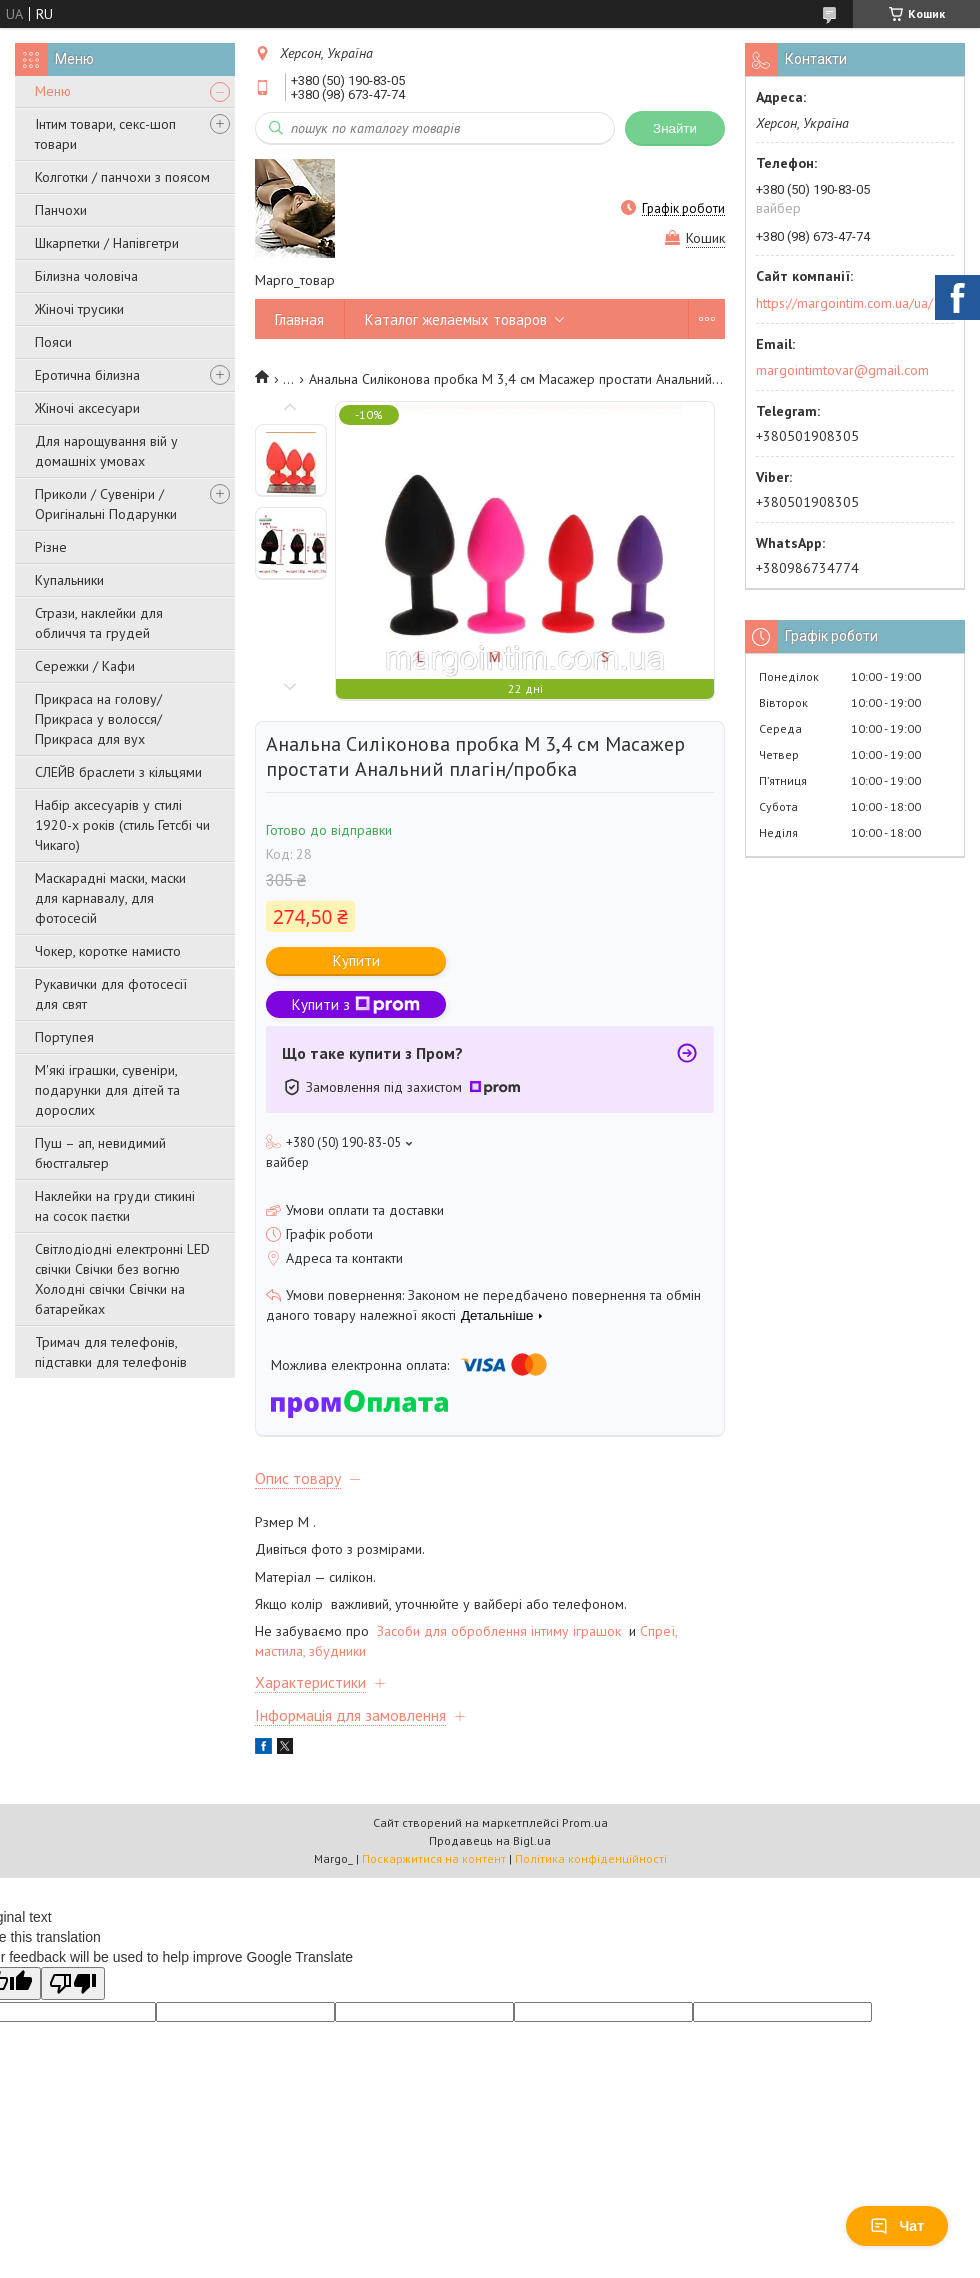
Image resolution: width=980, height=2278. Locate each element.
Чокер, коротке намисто (108, 951)
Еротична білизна (87, 375)
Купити (356, 960)
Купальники (69, 580)
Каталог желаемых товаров (456, 319)
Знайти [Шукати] (675, 128)
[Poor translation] (73, 1983)
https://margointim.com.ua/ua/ (844, 303)
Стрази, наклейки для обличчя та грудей (99, 623)
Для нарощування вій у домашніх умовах (106, 451)
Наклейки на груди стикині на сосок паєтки (115, 1206)
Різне (51, 547)
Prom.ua (585, 1822)
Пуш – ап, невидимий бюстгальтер (100, 1153)
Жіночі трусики (79, 309)
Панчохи (61, 210)
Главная (299, 319)
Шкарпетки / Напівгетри (107, 243)
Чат (897, 2226)
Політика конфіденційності (591, 1858)
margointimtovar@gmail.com (842, 370)
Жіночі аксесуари (87, 408)
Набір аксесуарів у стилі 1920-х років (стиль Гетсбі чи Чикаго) (122, 825)
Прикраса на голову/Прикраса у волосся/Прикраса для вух (98, 719)
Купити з (356, 1004)
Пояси (53, 342)
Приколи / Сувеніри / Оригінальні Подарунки (106, 504)
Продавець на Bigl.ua (490, 1840)
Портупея (64, 1037)
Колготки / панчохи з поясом (122, 177)
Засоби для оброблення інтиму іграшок (501, 1631)
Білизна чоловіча (86, 276)
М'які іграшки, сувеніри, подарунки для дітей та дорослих (107, 1090)
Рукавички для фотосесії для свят (111, 994)
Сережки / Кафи (85, 666)
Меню (53, 91)
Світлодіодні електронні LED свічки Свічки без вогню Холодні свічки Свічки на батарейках (122, 1279)
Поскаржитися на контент (434, 1858)
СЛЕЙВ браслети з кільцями (118, 772)
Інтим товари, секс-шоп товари (105, 134)
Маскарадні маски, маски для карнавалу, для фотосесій (110, 898)
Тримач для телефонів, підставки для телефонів (111, 1352)
